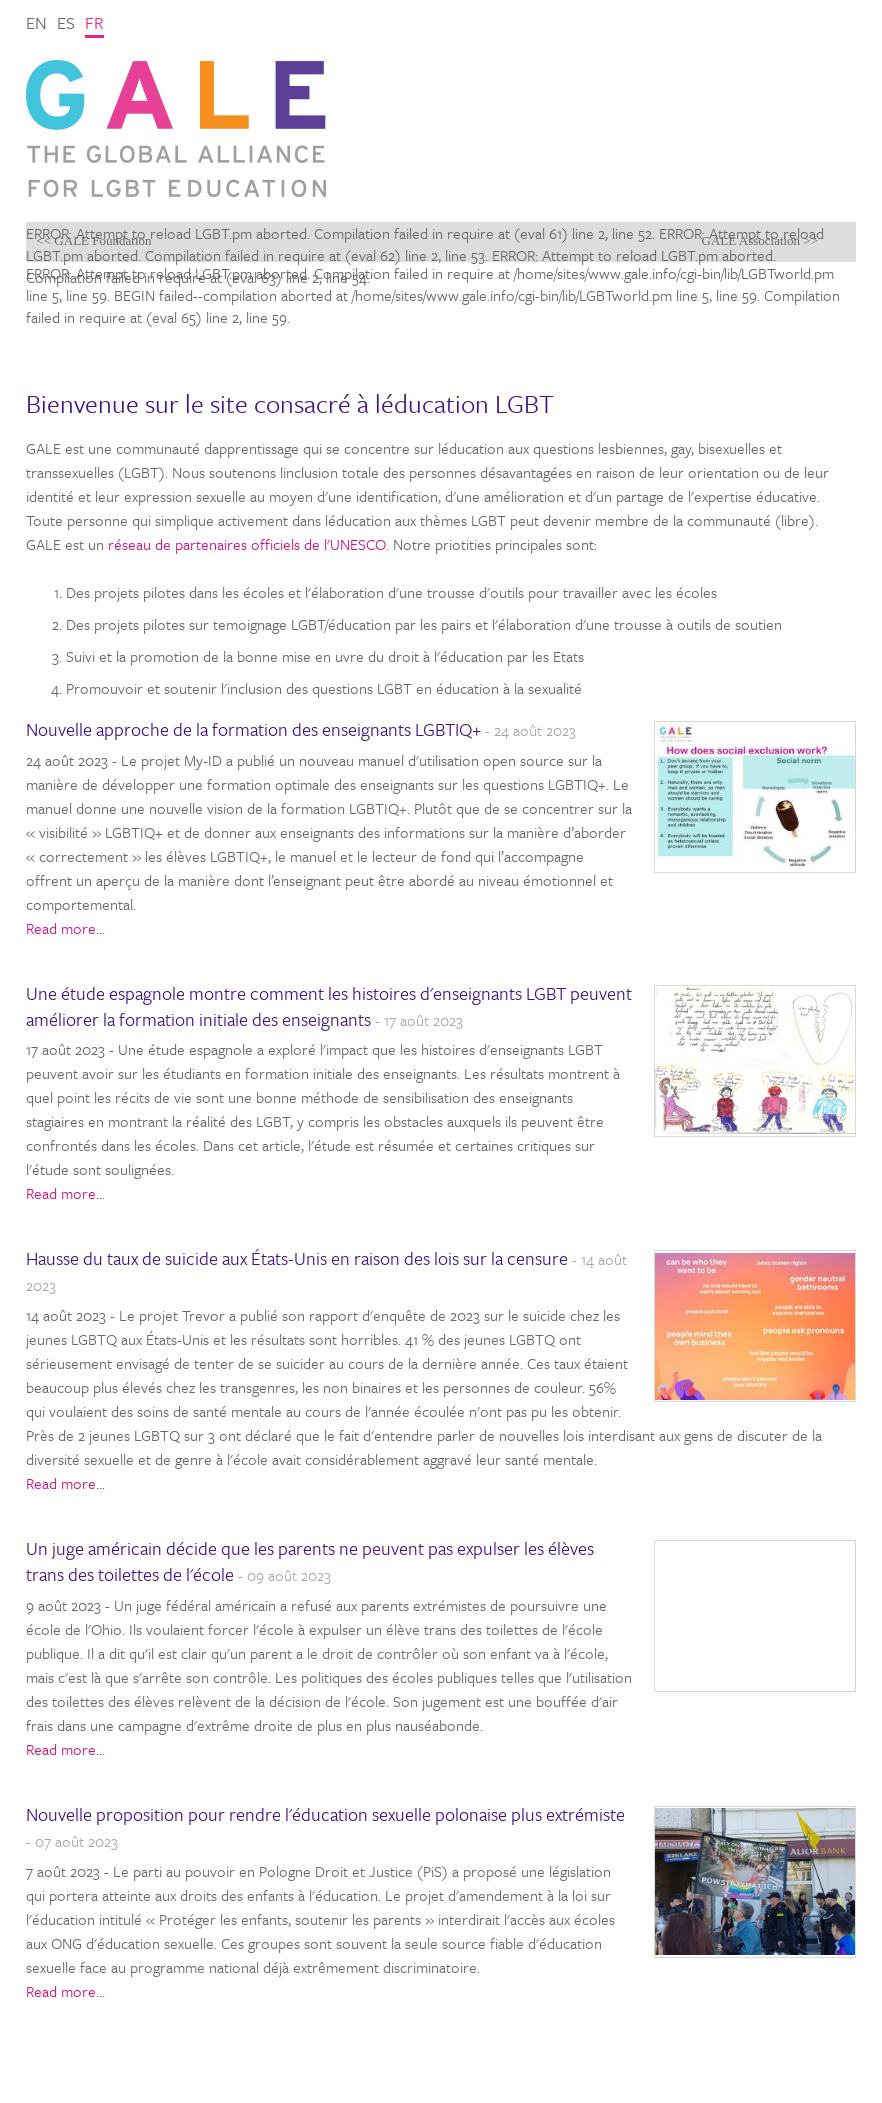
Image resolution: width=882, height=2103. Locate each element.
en (36, 22)
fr (94, 22)
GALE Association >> (760, 240)
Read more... (65, 928)
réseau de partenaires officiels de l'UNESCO (247, 544)
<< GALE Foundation (93, 240)
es (66, 22)
